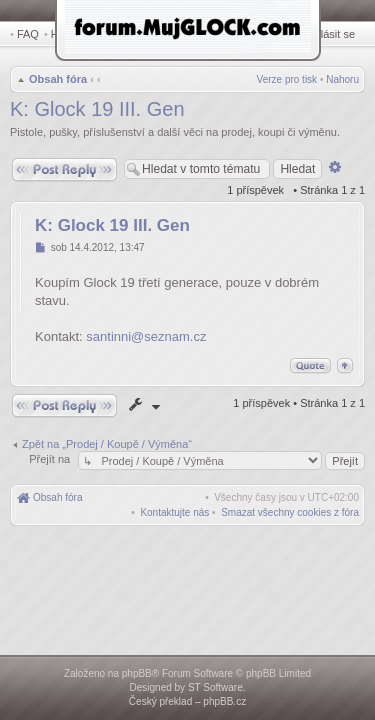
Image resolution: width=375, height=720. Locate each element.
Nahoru (342, 81)
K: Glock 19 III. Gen (97, 111)
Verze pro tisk (287, 81)
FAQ (28, 34)
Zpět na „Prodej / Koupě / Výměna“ (107, 446)
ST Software (215, 687)
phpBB (137, 673)
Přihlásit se (332, 34)
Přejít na (51, 461)
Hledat (70, 34)
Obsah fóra (56, 81)
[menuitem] (290, 514)
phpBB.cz (224, 701)
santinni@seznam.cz (146, 338)
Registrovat (275, 34)
